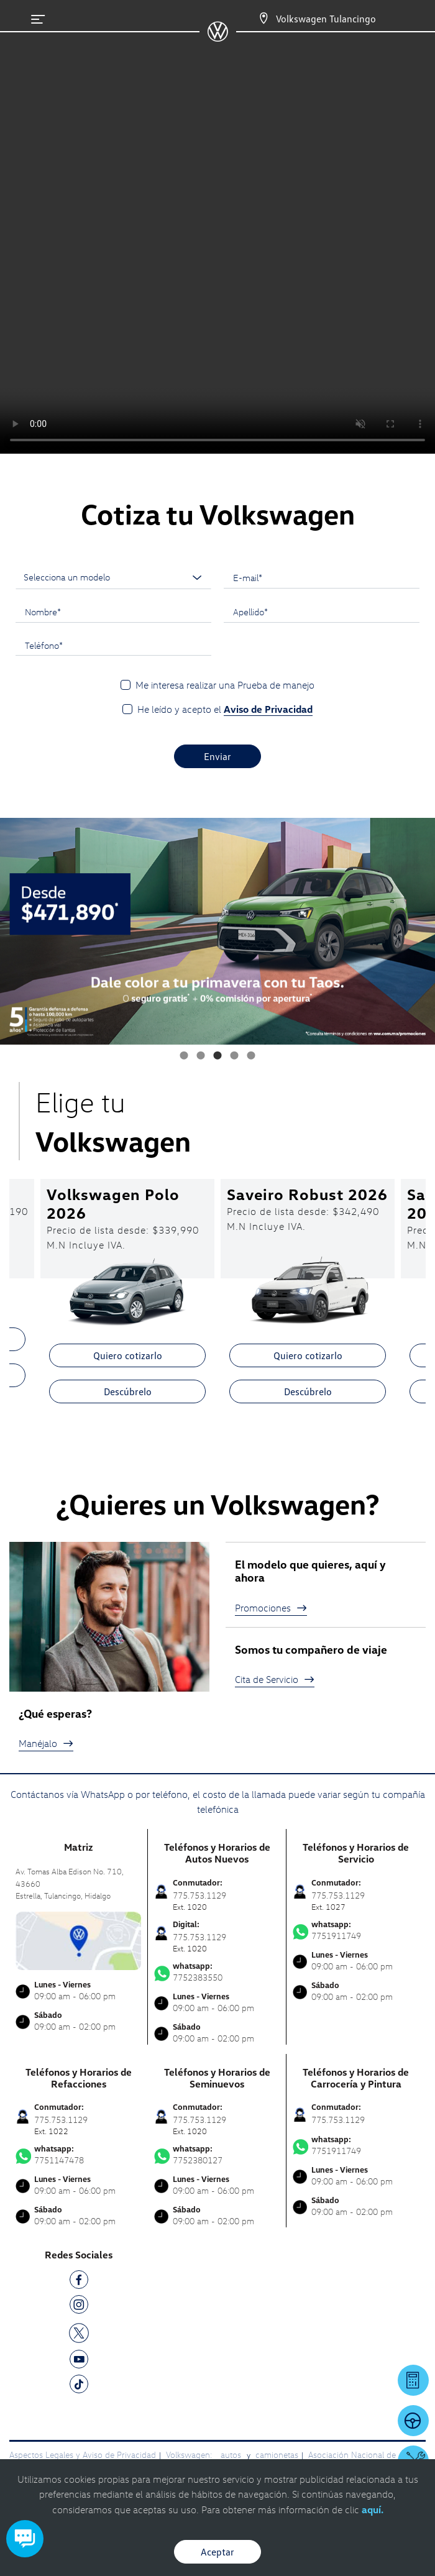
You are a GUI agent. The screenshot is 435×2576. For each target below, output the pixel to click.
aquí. (372, 2509)
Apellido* (250, 611)
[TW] (78, 2332)
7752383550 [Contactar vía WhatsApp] (217, 1971)
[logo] (218, 37)
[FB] (79, 2281)
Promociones (271, 1608)
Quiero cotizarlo (127, 1355)
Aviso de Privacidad (268, 709)
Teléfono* (44, 645)
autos (232, 2454)
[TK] (79, 2386)
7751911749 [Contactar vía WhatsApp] (356, 1930)
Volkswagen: (190, 2454)
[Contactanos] (253, 18)
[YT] (79, 2361)
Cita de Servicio (274, 1679)
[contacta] (78, 1939)
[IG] (79, 2306)
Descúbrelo (128, 1391)
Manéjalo (46, 1743)
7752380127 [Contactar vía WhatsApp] (217, 2154)
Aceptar (217, 2552)
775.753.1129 (338, 2119)
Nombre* (43, 611)
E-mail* (247, 577)
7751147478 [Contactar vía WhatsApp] (79, 2154)
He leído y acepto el (225, 709)
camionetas (276, 2454)
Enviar (217, 756)
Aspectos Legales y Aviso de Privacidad (82, 2454)
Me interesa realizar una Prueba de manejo (224, 685)
